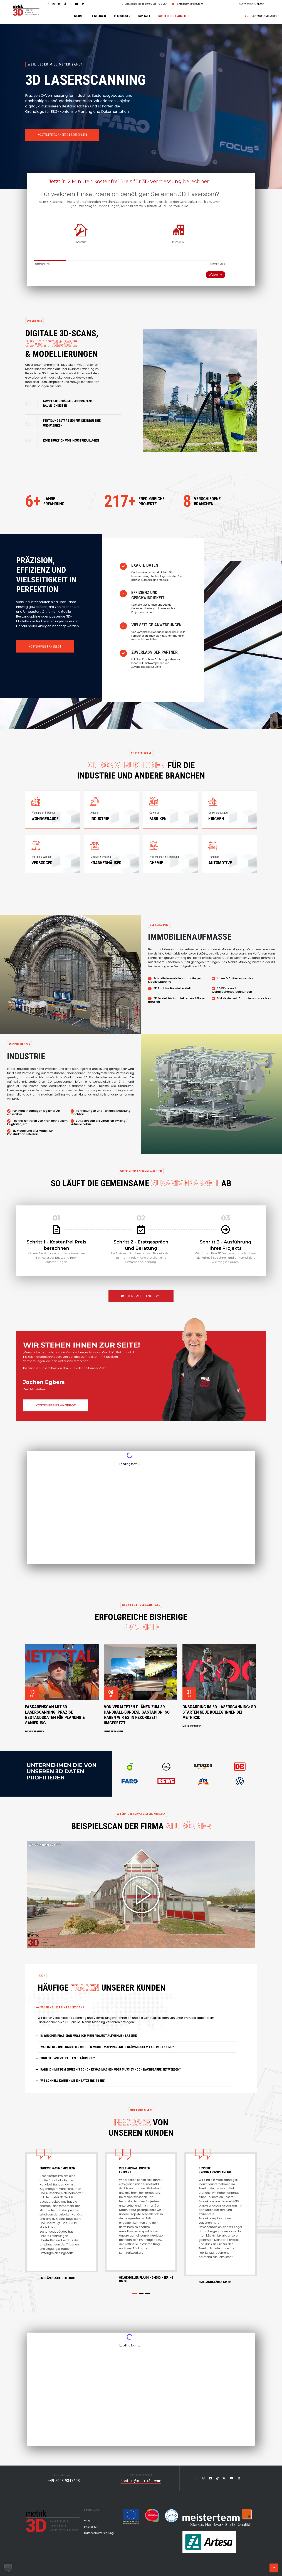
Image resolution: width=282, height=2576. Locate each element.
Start (78, 16)
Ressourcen (122, 16)
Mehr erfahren (34, 1731)
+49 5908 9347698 (263, 16)
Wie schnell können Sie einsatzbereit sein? (72, 2081)
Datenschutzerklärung (99, 2533)
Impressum (91, 2527)
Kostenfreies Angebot (251, 3)
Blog (87, 2520)
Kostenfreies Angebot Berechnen (62, 135)
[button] (134, 2293)
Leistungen (98, 16)
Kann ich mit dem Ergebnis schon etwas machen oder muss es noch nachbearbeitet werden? (110, 2069)
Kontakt (144, 16)
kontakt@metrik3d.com (187, 4)
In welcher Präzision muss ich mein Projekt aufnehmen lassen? (88, 2036)
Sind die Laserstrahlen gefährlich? (67, 2058)
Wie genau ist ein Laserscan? (62, 2007)
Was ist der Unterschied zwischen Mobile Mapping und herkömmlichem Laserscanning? (107, 2047)
